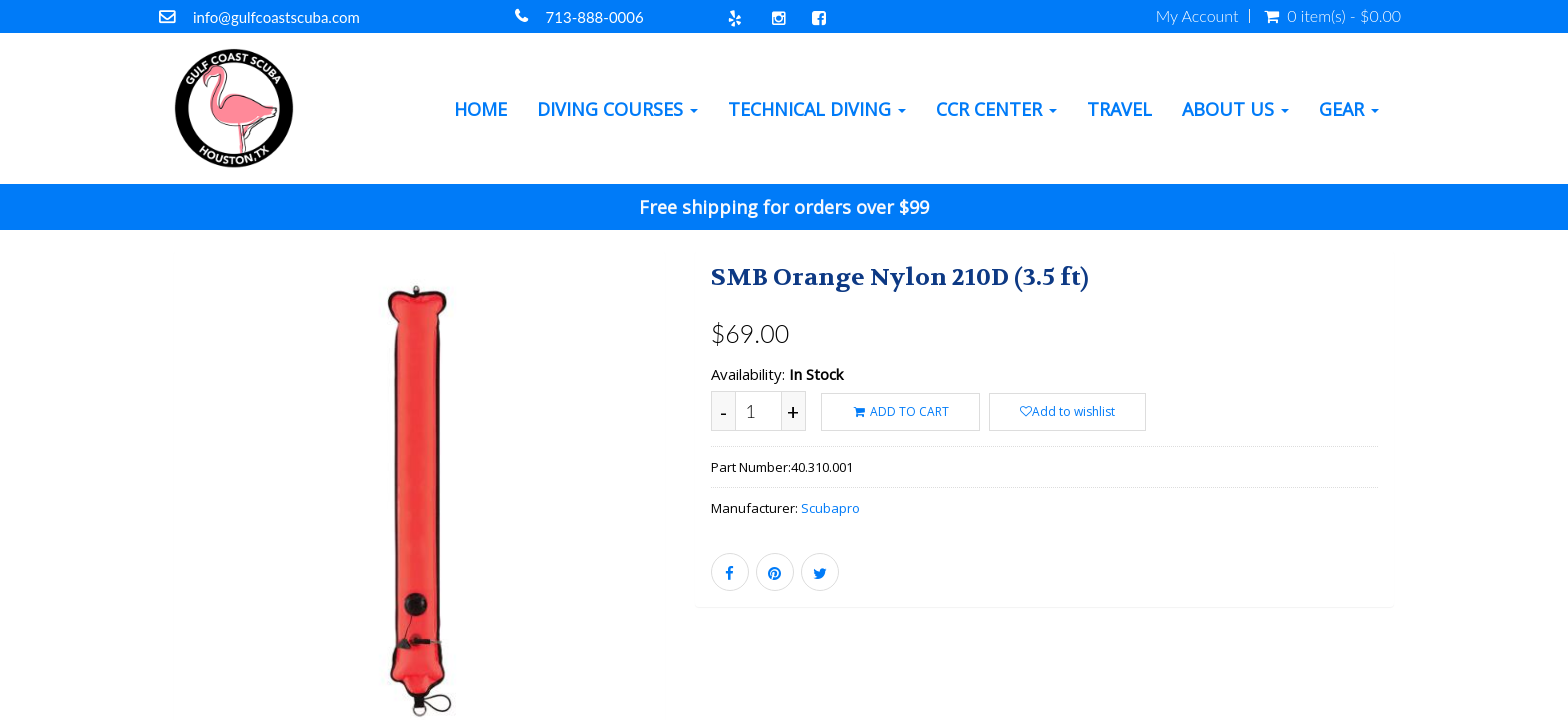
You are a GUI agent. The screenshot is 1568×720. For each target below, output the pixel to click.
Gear (1349, 109)
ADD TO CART (900, 411)
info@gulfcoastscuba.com (276, 17)
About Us (1235, 109)
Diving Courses (617, 109)
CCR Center (996, 109)
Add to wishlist (1067, 411)
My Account (1197, 16)
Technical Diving (817, 109)
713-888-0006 (595, 17)
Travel (1119, 109)
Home (480, 109)
